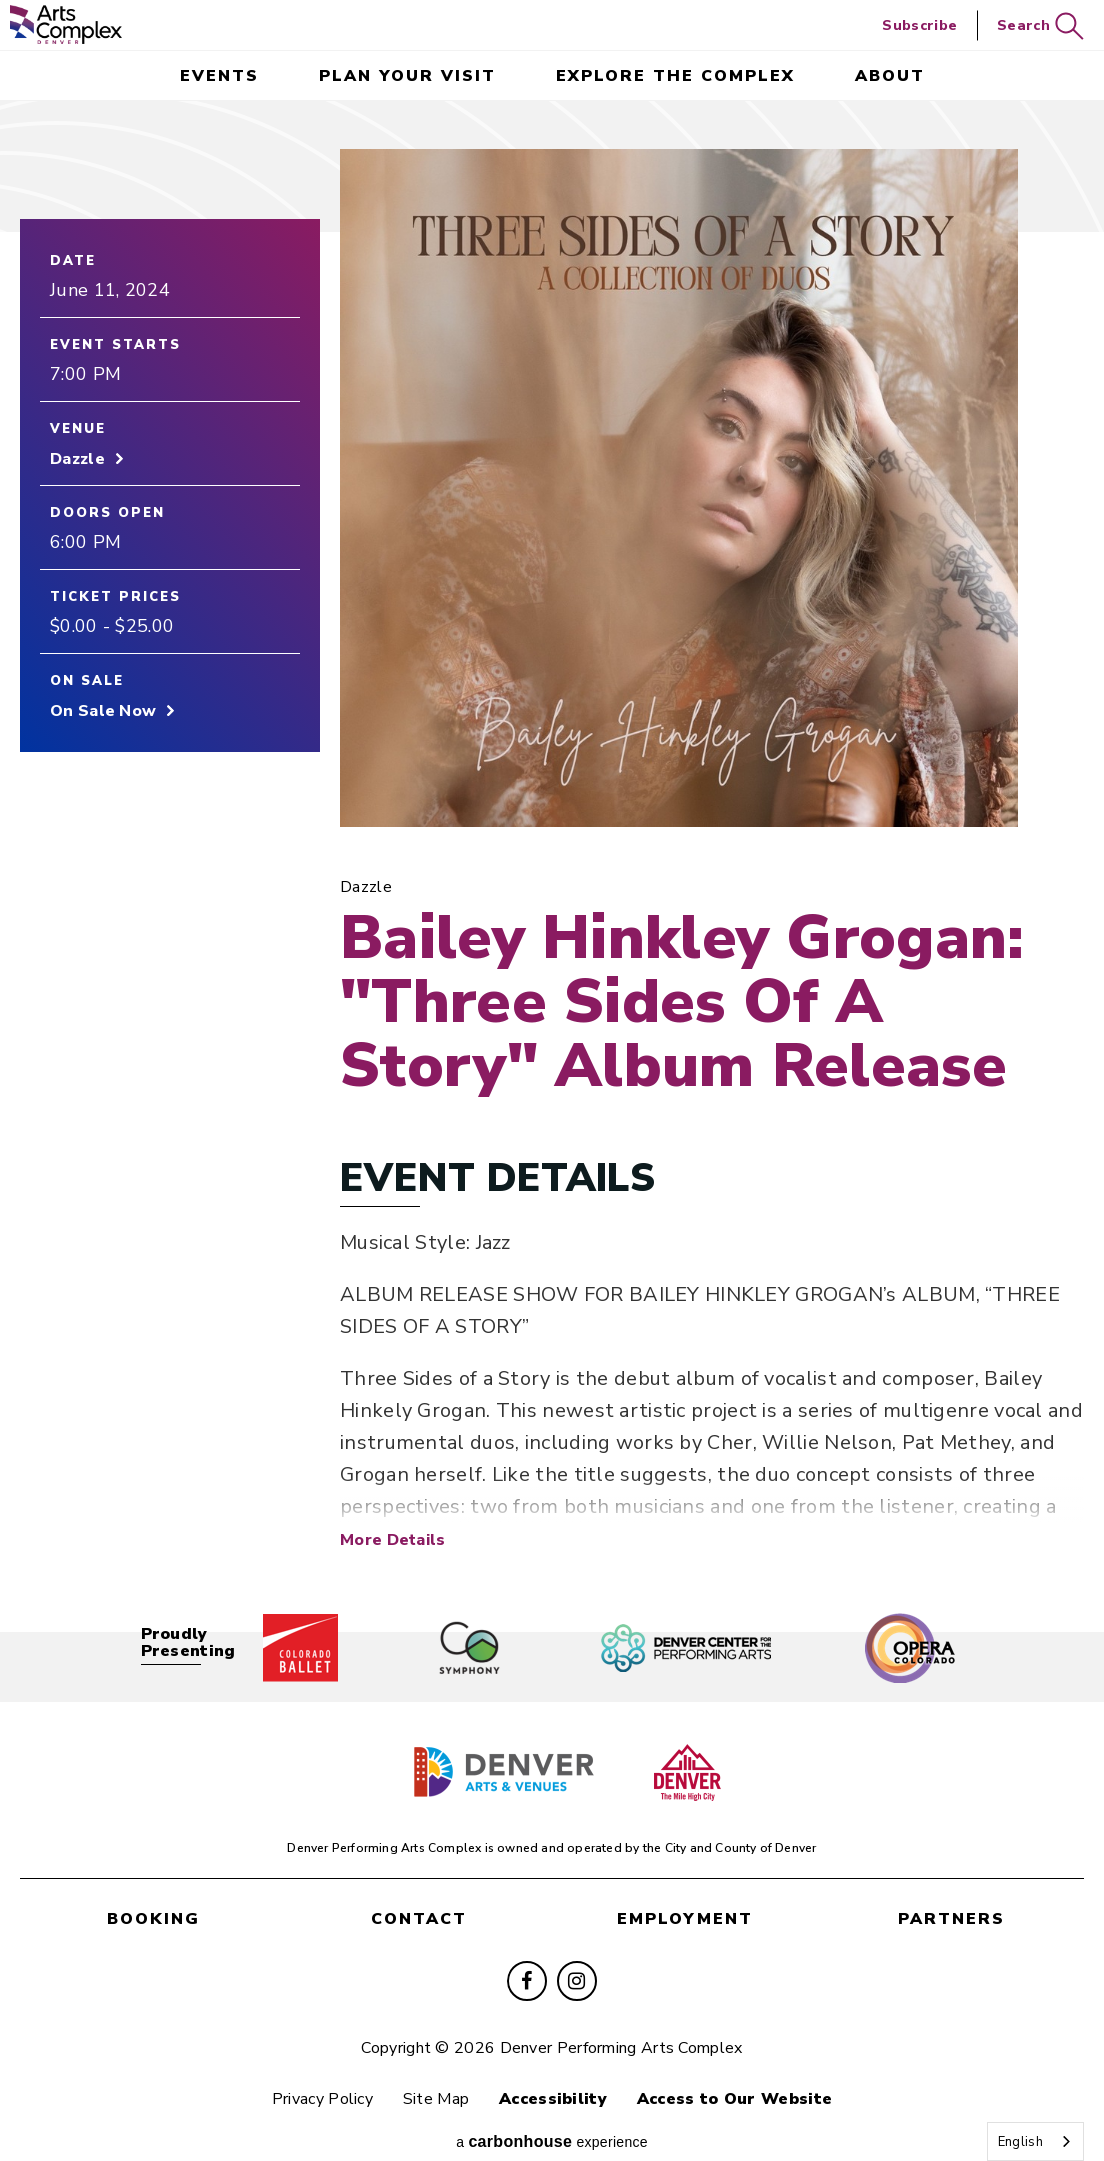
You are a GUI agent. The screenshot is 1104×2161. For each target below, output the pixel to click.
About (890, 76)
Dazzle (77, 465)
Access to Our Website (747, 2073)
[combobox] (1035, 2141)
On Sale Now (103, 717)
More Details (393, 1523)
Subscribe (919, 25)
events (219, 76)
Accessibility (557, 2073)
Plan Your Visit (407, 76)
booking (153, 1896)
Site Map (432, 2073)
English (1020, 2142)
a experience (552, 2118)
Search (1040, 26)
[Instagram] (577, 1955)
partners (951, 1896)
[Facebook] (527, 1955)
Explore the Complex (675, 76)
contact (419, 1896)
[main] (552, 847)
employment (685, 1896)
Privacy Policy (309, 2073)
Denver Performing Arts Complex (66, 24)
